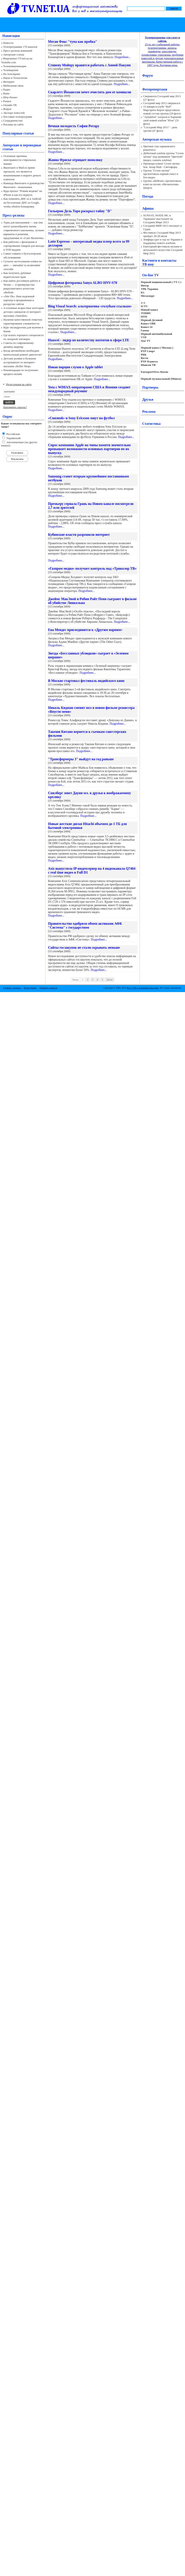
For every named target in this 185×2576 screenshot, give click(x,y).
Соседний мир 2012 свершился (161, 103)
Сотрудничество (13, 120)
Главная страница (12, 987)
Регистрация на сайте (19, 384)
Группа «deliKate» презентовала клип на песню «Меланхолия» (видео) (162, 184)
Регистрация (30, 987)
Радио (6, 89)
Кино (6, 93)
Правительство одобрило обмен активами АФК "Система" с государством (85, 925)
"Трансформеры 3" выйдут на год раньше (81, 759)
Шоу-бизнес (10, 97)
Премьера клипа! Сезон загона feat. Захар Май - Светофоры (161, 165)
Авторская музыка (156, 139)
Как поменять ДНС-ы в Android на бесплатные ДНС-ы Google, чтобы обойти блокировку (22, 202)
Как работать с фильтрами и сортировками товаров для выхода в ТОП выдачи (23, 245)
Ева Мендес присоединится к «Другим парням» (85, 630)
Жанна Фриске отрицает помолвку (75, 160)
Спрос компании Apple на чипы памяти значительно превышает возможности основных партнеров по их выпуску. (89, 449)
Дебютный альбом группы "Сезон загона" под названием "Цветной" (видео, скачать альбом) (163, 157)
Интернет (9, 81)
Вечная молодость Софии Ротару (73, 126)
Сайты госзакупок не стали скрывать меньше (84, 947)
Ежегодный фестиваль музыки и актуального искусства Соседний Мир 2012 (162, 250)
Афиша (148, 208)
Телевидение (11, 70)
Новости (8, 42)
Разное (7, 101)
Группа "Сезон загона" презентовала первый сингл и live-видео (160, 174)
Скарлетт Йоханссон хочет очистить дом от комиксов (89, 92)
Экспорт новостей (14, 112)
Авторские (11, 145)
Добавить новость (48, 987)
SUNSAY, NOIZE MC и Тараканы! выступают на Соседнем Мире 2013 (158, 219)
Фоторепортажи (154, 89)
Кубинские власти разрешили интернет (79, 534)
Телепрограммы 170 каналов (20, 46)
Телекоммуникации (14, 66)
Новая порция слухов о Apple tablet (75, 367)
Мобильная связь (13, 85)
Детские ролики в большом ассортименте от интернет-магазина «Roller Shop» (19, 362)
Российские (13, 434)
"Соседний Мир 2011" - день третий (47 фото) (160, 129)
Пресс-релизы (13, 215)
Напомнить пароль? (15, 407)
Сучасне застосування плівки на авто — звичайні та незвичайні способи (22, 265)
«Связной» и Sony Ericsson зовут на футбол (81, 418)
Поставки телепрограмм (17, 116)
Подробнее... (123, 57)
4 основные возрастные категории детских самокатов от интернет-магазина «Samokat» (23, 311)
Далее (110, 979)
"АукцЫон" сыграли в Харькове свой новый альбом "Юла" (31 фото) (162, 120)
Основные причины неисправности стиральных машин (19, 159)
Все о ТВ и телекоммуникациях (143, 987)
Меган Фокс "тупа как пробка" (72, 41)
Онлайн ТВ (10, 105)
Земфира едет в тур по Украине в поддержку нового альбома (162, 241)
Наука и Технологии (15, 77)
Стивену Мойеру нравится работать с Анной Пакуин (89, 65)
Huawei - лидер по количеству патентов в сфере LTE (88, 340)
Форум (7, 109)
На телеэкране (11, 74)
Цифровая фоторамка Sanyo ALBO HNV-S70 (82, 282)
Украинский (13, 438)
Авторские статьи (13, 54)
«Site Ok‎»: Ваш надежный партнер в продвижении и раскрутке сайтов (18, 300)
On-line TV (150, 275)
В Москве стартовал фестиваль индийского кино (86, 681)
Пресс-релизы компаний (17, 50)
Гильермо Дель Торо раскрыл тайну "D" (80, 211)
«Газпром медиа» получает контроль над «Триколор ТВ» (92, 568)
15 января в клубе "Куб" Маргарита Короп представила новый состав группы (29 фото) (162, 110)
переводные (32, 145)
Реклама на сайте (13, 124)
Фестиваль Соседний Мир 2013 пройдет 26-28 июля (162, 234)
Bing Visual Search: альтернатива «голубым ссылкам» (90, 306)
